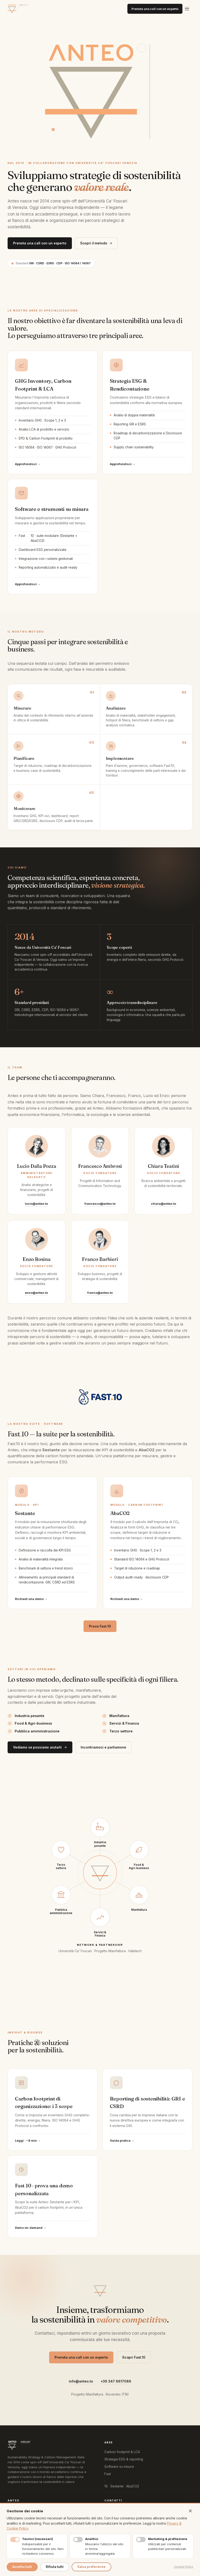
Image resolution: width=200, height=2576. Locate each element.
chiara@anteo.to (163, 1203)
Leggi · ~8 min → (28, 2140)
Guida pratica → (122, 2140)
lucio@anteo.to (36, 1203)
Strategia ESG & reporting (123, 2459)
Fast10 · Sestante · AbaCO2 (148, 2480)
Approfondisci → (28, 464)
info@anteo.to (81, 2381)
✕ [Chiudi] (190, 2510)
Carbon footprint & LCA (122, 2452)
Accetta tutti (22, 2567)
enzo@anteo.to (36, 1293)
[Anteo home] (18, 8)
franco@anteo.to (100, 1293)
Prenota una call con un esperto (154, 9)
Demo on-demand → (30, 2228)
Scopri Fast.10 (133, 2357)
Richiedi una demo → (31, 1599)
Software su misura (119, 2466)
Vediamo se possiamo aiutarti (40, 1747)
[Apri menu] (188, 9)
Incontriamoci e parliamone (103, 1747)
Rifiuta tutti (55, 2567)
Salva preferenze (91, 2567)
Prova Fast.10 (100, 1626)
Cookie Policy (183, 2566)
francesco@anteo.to (100, 1203)
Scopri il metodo (96, 243)
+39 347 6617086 (116, 2381)
